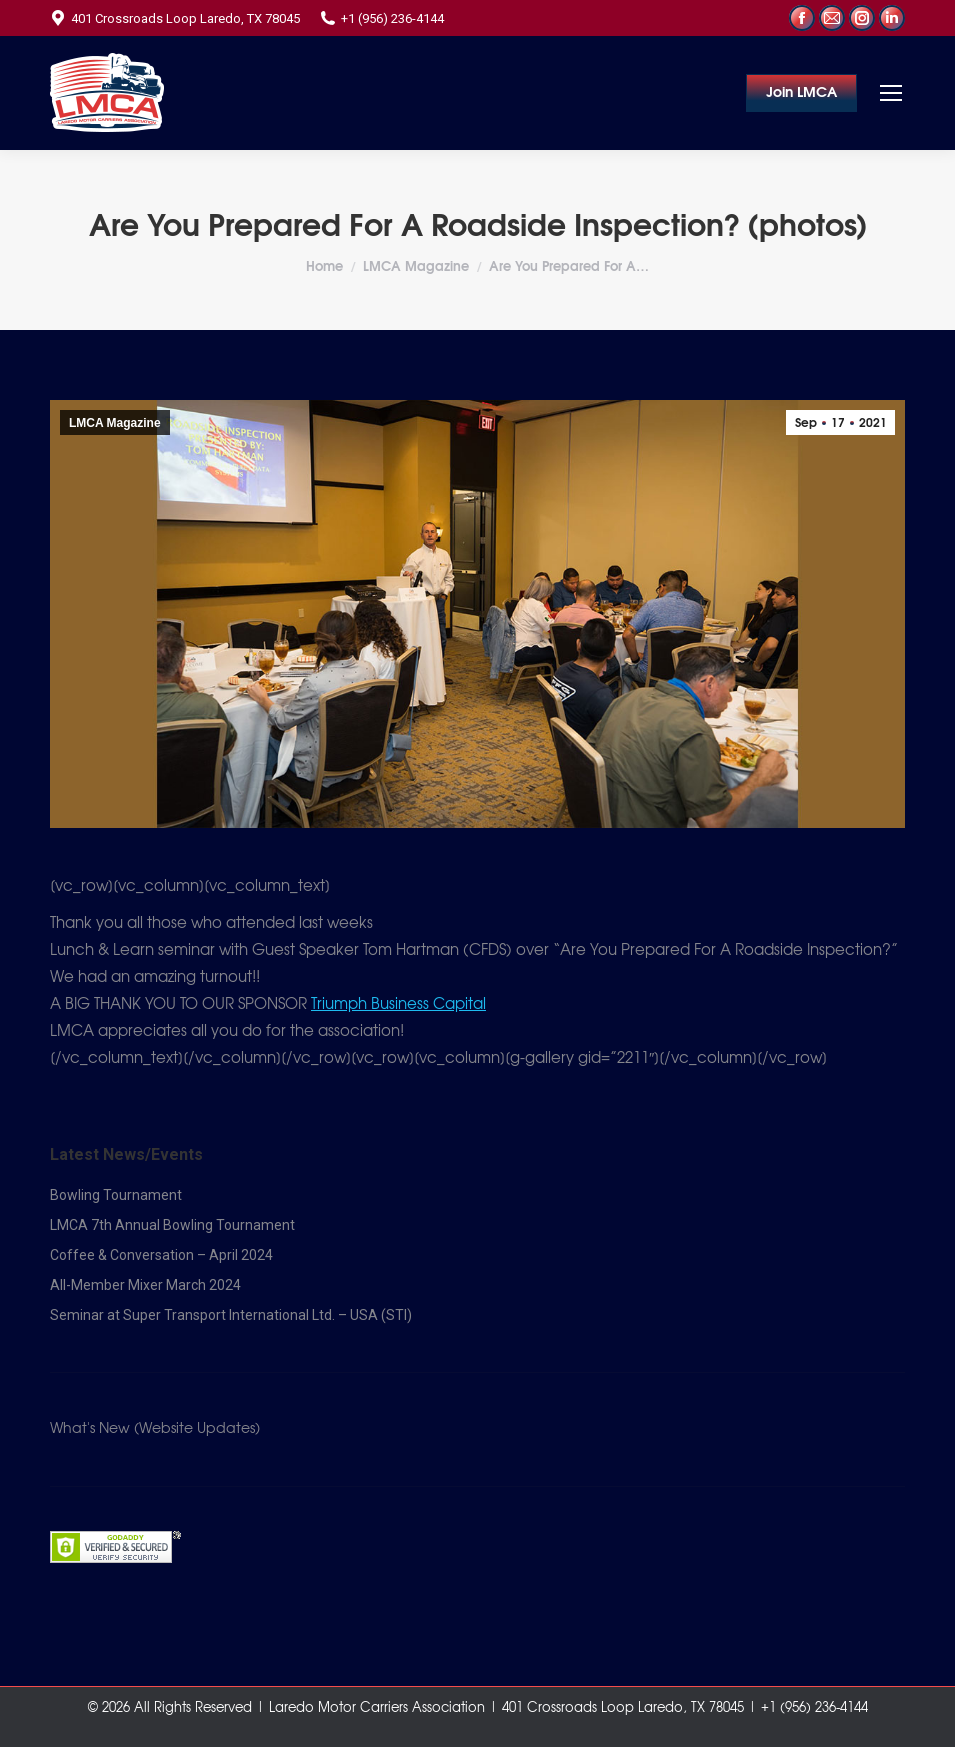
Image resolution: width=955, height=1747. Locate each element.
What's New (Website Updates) (155, 1429)
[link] (398, 1004)
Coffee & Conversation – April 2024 (161, 1255)
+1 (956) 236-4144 (382, 18)
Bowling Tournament (116, 1195)
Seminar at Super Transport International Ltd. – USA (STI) (231, 1315)
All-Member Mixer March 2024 (145, 1285)
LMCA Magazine (115, 423)
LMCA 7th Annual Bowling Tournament (172, 1225)
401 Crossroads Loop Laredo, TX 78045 (175, 18)
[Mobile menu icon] (891, 93)
